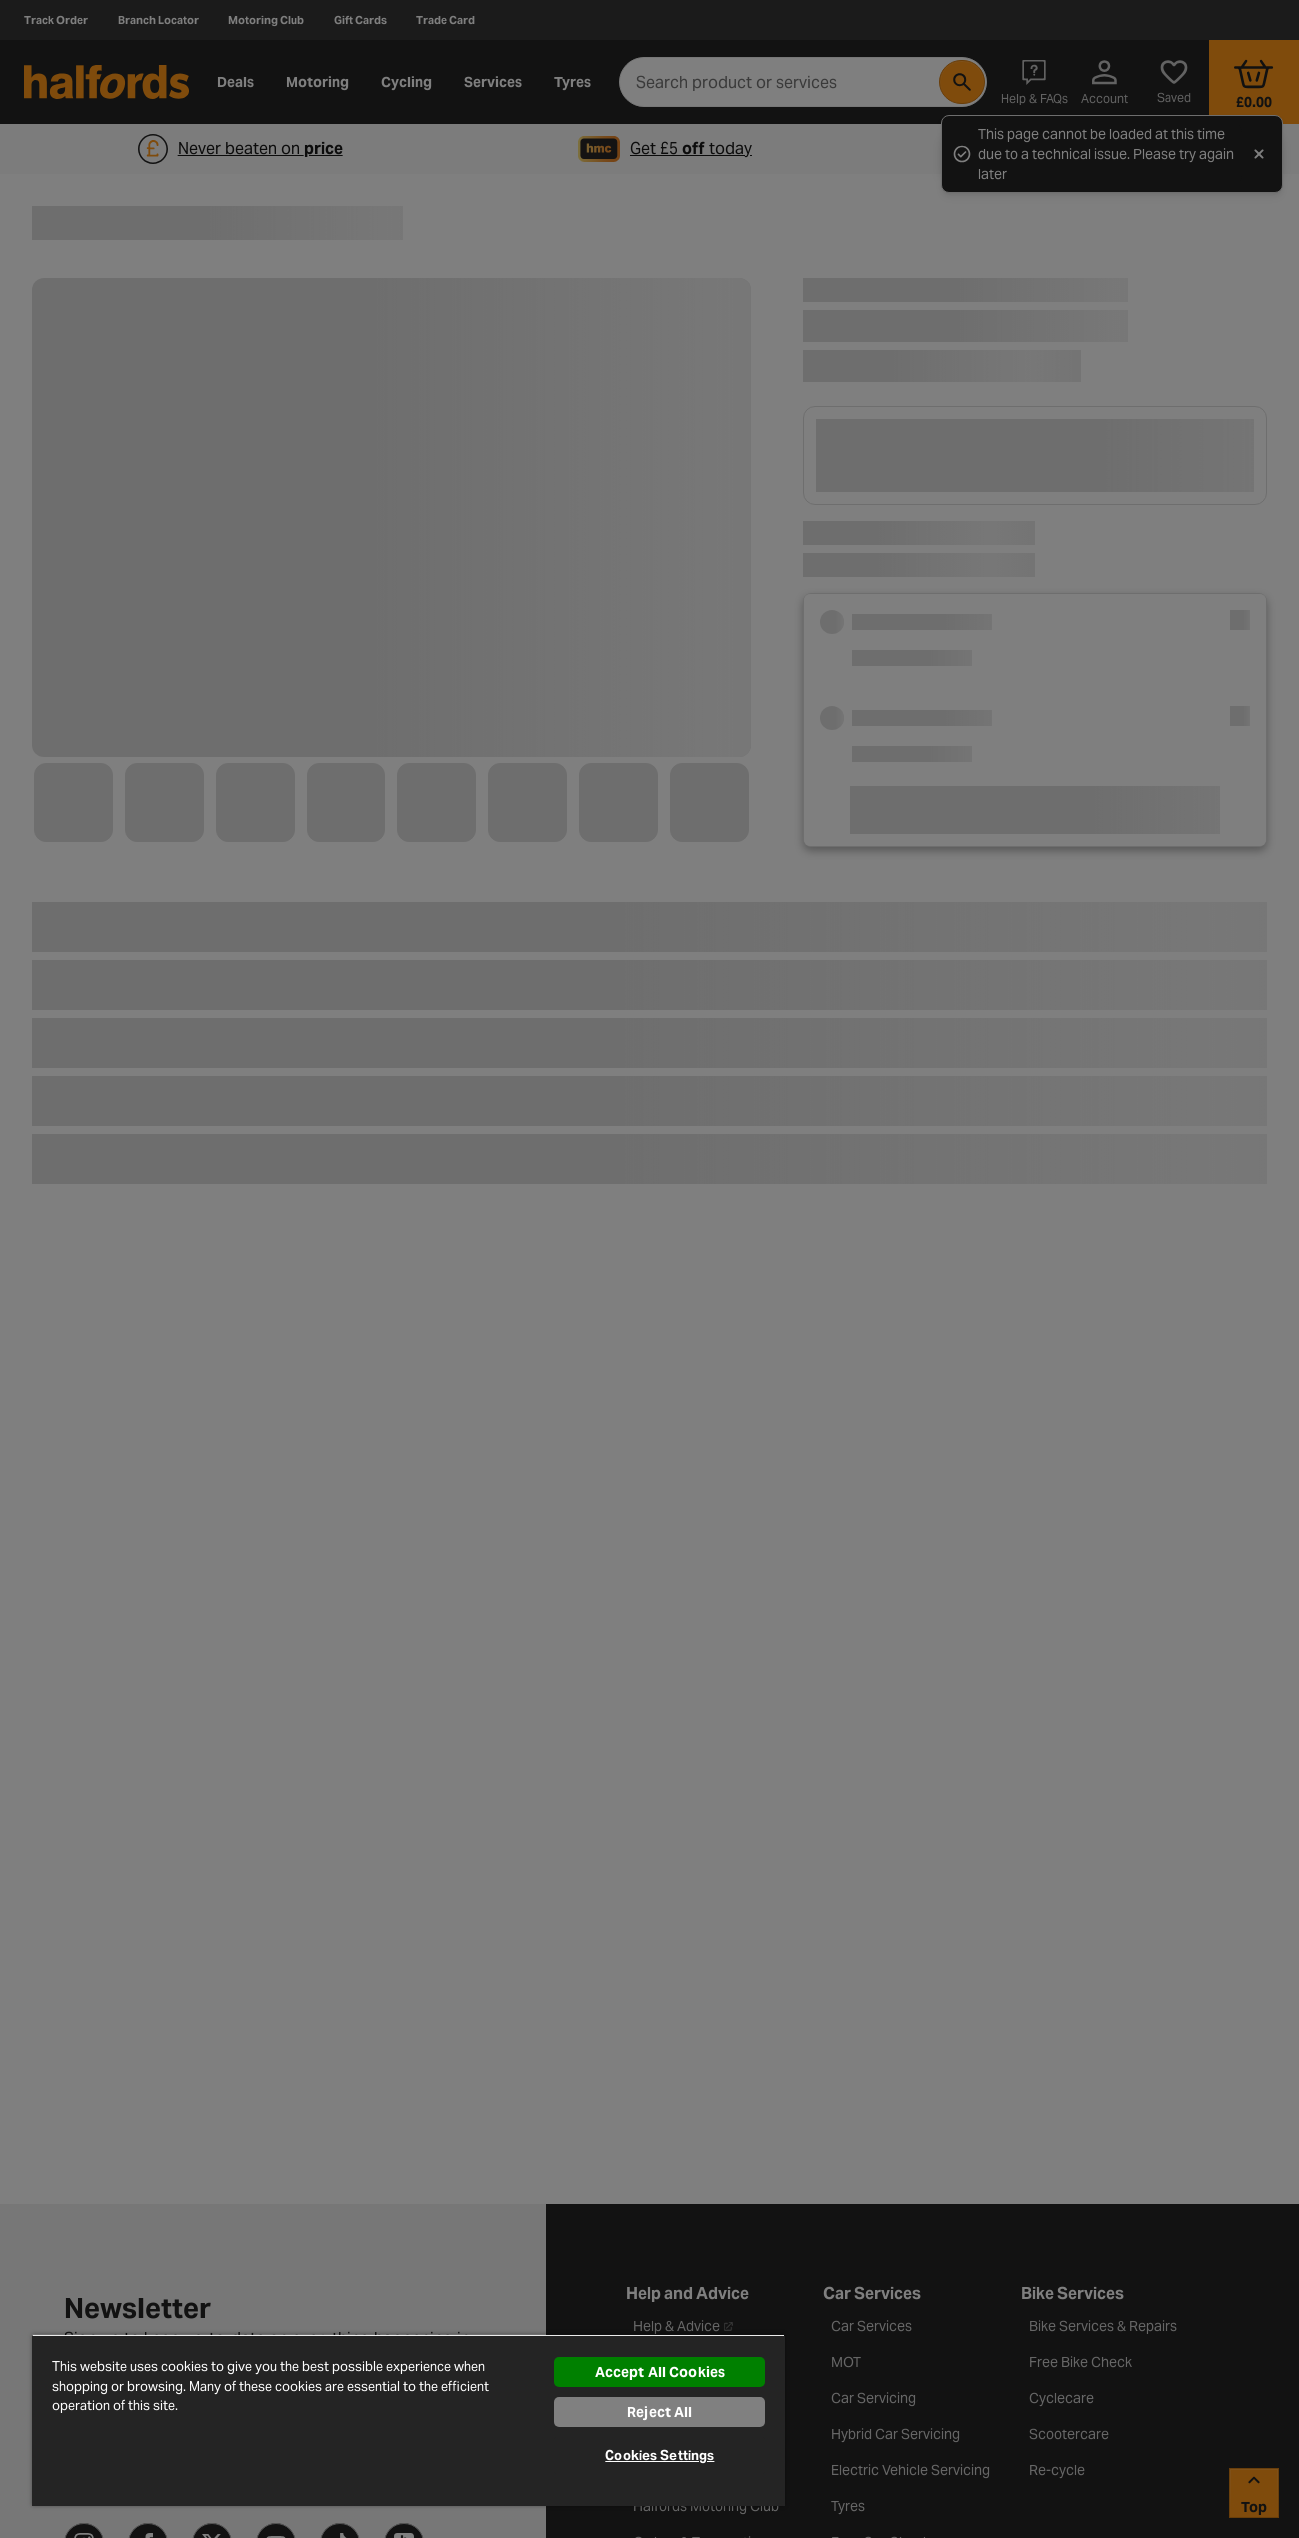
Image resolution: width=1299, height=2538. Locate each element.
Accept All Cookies (660, 2372)
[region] (408, 2420)
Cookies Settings (659, 2455)
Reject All (659, 2412)
